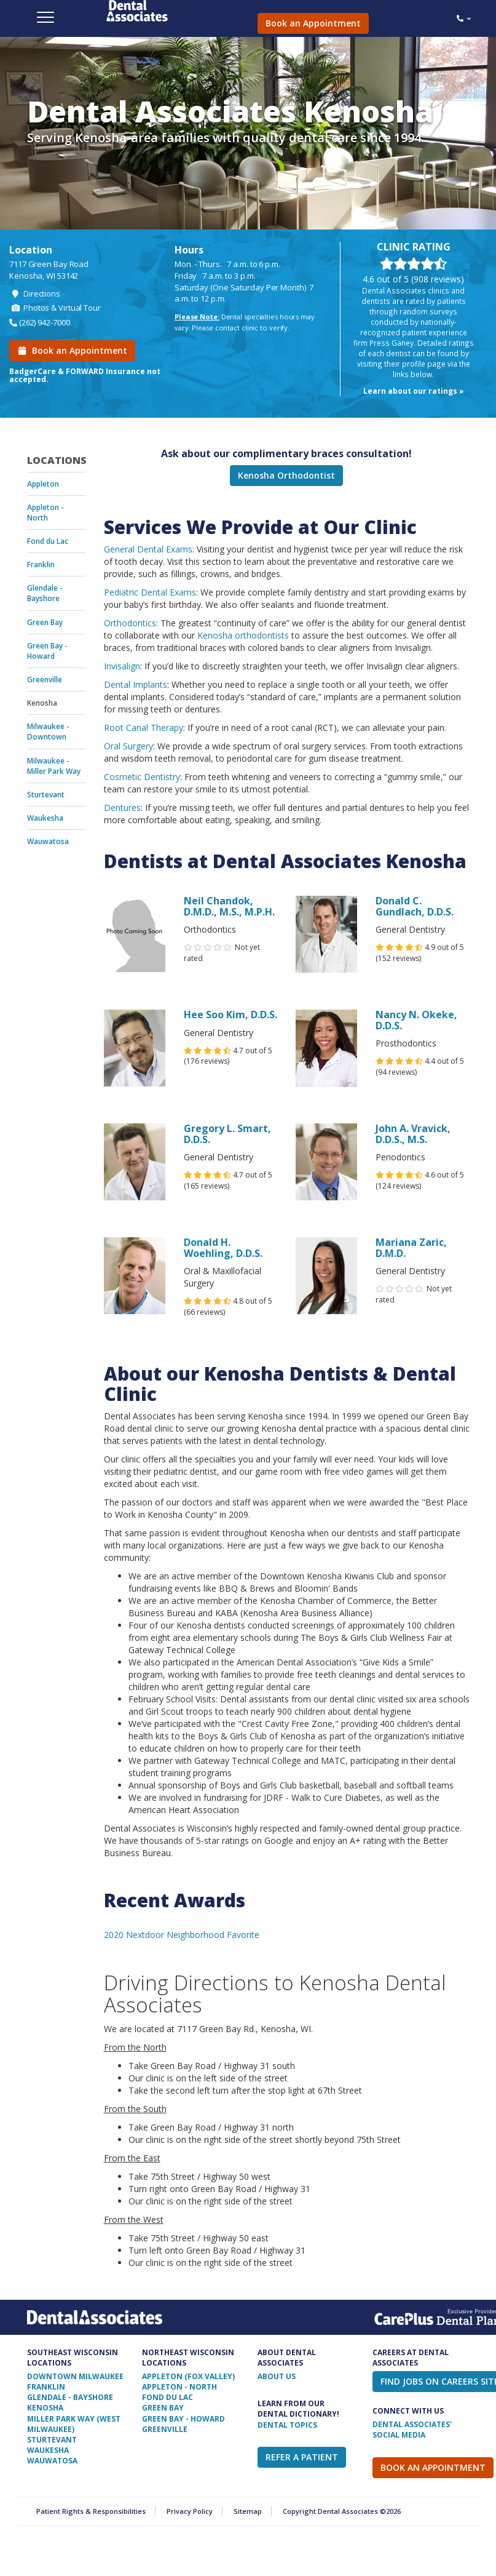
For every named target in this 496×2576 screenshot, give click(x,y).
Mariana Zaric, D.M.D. (411, 1247)
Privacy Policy (190, 2511)
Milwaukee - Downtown (48, 731)
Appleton (43, 484)
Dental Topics (287, 2425)
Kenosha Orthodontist (286, 475)
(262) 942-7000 (44, 322)
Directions (34, 293)
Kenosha (42, 703)
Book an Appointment (72, 350)
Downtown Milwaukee (75, 2376)
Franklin (41, 564)
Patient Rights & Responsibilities (91, 2511)
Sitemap (248, 2511)
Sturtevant (46, 794)
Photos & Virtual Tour (55, 307)
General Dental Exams (148, 549)
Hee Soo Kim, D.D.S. (230, 1014)
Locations (56, 460)
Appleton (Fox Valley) (188, 2376)
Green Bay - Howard (47, 650)
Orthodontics (130, 623)
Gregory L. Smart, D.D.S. (227, 1134)
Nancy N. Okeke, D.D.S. (416, 1020)
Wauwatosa (48, 841)
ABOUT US (277, 2376)
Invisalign (122, 666)
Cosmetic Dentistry (142, 777)
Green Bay (45, 622)
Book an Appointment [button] (313, 23)
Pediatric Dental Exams (150, 592)
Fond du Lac (47, 541)
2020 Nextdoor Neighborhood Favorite (181, 1934)
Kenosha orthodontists (243, 635)
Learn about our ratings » (413, 391)
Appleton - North (45, 512)
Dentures (122, 807)
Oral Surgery (128, 746)
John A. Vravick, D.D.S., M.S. (413, 1134)
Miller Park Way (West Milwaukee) (73, 2424)
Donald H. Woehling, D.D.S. (223, 1247)
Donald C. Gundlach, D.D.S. (415, 906)
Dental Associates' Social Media (412, 2429)
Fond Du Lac (167, 2397)
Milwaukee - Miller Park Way (54, 766)
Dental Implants (135, 684)
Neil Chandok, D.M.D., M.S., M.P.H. (229, 906)
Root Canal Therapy (143, 727)
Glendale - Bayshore (45, 593)
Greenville (44, 679)
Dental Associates (171, 11)
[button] (464, 18)
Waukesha (45, 818)
